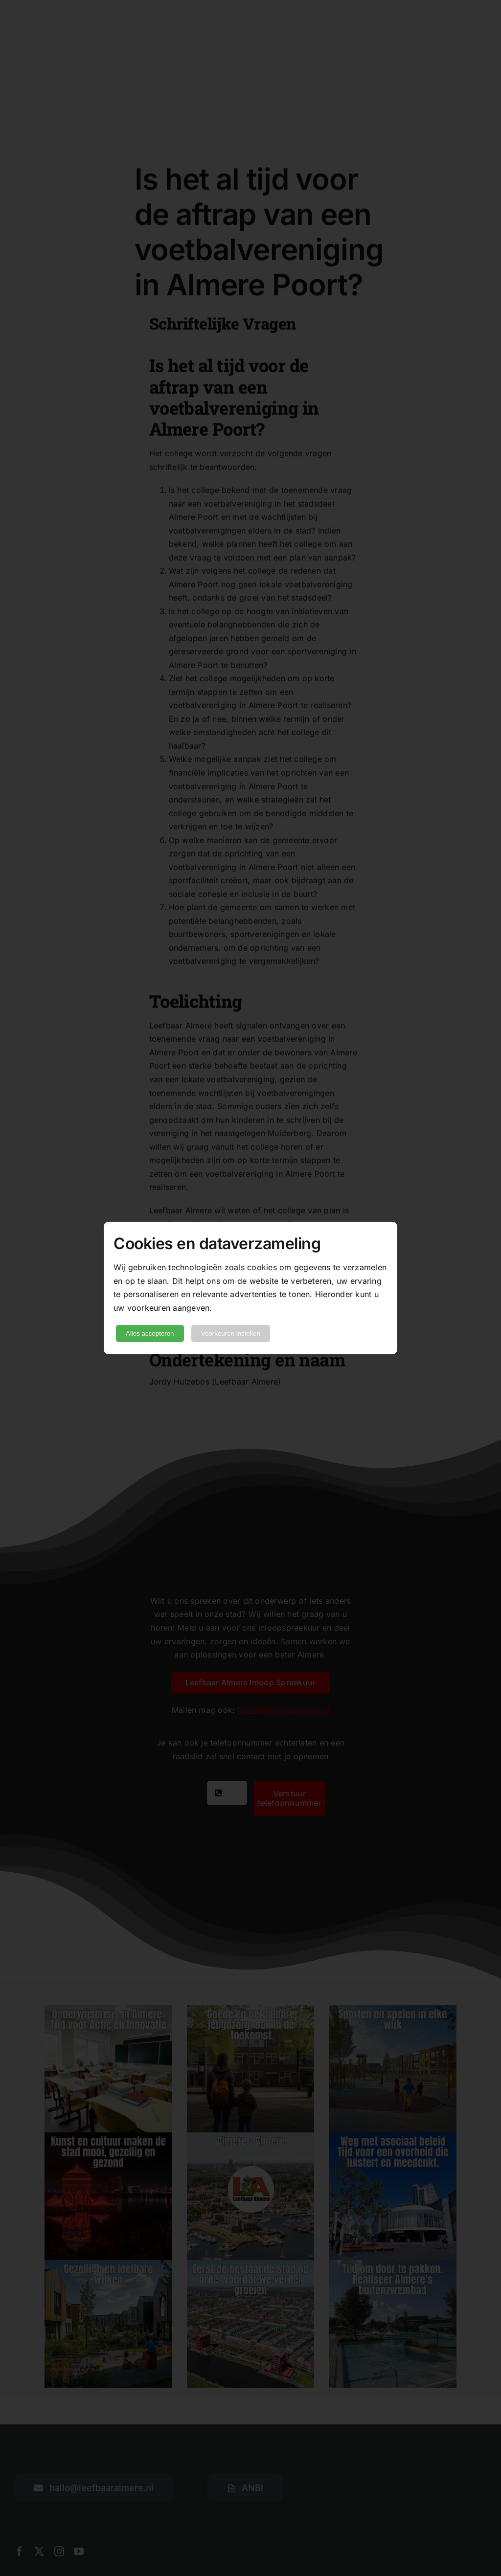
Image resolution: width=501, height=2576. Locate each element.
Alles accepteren (150, 1333)
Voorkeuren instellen (230, 1333)
